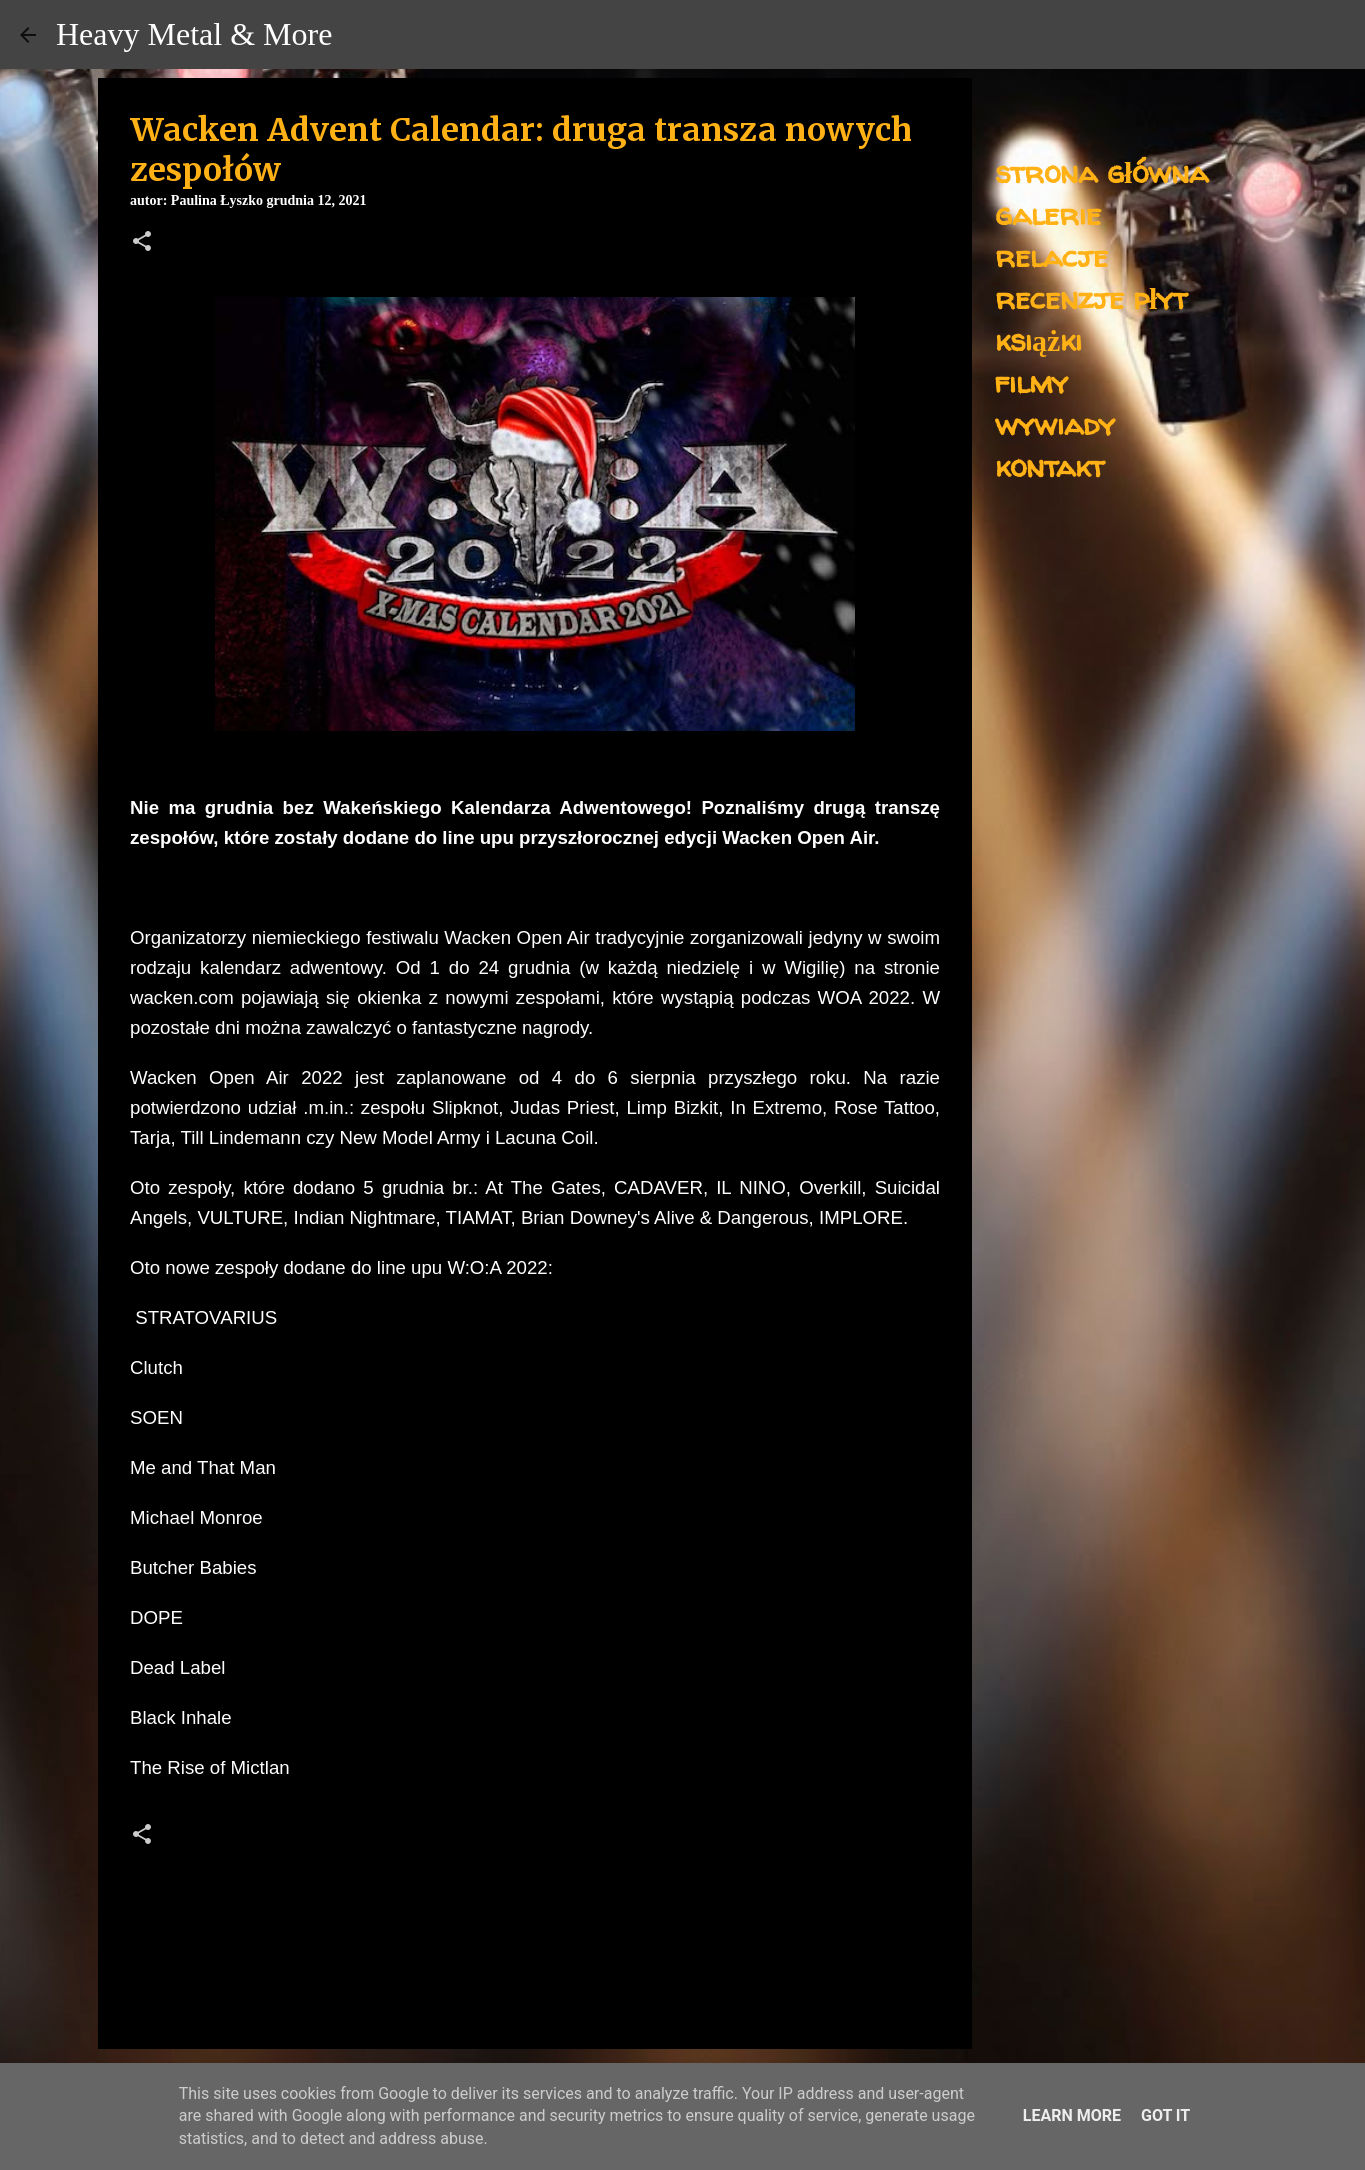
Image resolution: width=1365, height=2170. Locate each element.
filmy (1031, 381)
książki (1038, 339)
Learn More (1072, 2115)
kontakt (1049, 465)
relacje (1051, 255)
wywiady (1055, 423)
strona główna (1101, 171)
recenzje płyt (1091, 297)
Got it (1165, 2115)
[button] (142, 243)
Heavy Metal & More (194, 34)
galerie (1048, 213)
